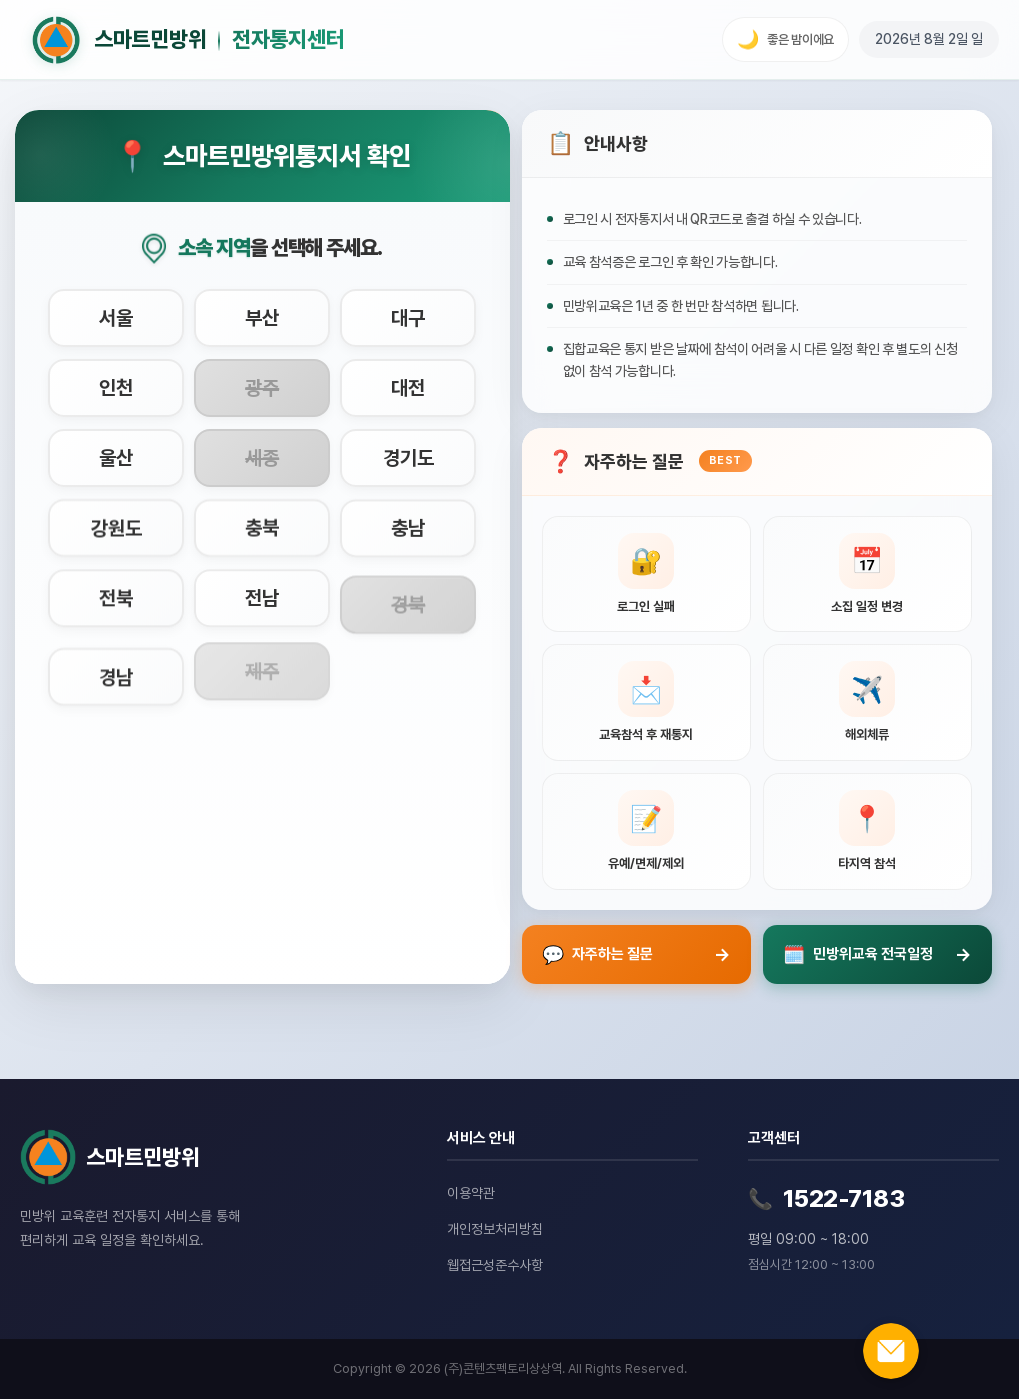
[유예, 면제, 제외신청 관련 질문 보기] (646, 831)
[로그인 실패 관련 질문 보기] (646, 574)
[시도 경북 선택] (408, 598)
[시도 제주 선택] (262, 668)
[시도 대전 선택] (408, 389)
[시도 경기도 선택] (408, 467)
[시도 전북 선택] (116, 601)
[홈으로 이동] (188, 40)
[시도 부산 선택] (262, 318)
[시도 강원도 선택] (116, 537)
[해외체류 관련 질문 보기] (867, 702)
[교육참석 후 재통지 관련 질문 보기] (646, 702)
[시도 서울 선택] (116, 318)
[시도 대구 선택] (408, 318)
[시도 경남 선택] (116, 668)
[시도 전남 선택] (262, 598)
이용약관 (471, 1193)
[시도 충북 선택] (262, 537)
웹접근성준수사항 (495, 1265)
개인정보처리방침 (495, 1229)
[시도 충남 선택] (408, 534)
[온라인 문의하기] (891, 1351)
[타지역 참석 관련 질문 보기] (867, 831)
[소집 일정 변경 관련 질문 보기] (867, 574)
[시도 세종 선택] (262, 467)
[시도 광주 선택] (262, 388)
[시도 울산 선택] (116, 462)
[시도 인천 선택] (116, 388)
